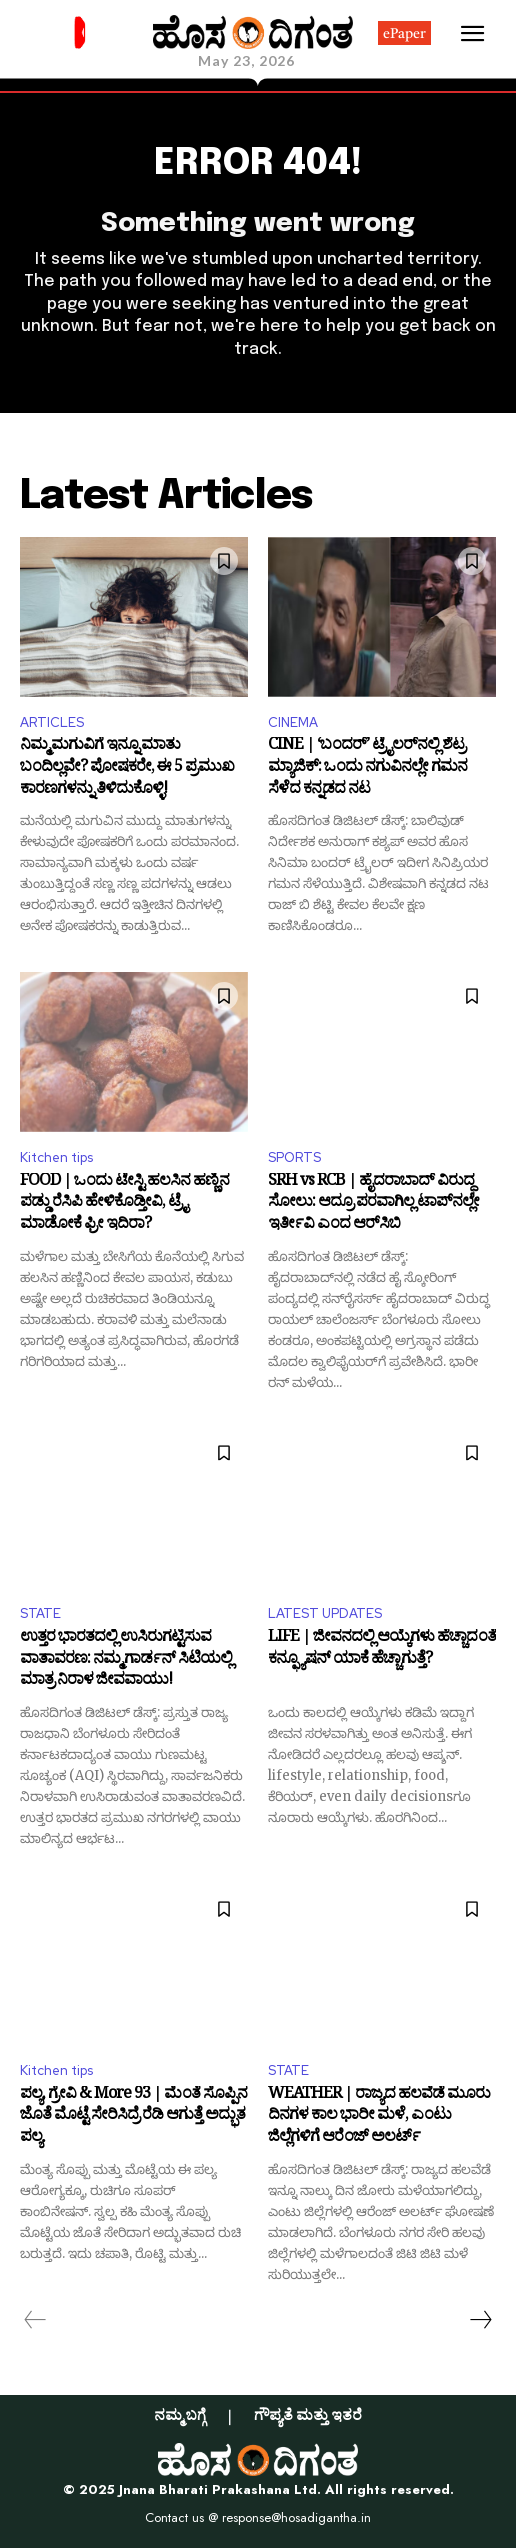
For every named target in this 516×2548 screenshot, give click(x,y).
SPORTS (294, 1157)
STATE (40, 1613)
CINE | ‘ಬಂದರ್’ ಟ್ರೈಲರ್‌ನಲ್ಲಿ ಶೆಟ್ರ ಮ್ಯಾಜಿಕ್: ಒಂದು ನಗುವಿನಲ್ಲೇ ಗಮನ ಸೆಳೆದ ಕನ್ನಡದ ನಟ (367, 768)
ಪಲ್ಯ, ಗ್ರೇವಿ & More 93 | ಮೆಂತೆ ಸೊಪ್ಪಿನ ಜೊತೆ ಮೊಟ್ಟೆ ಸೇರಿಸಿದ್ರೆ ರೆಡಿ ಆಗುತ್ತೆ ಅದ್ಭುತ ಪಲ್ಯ (133, 2117)
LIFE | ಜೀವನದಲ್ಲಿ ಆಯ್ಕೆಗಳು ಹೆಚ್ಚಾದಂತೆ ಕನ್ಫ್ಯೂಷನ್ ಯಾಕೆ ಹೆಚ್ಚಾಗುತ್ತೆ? (382, 1650)
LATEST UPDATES (325, 1613)
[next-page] (480, 2320)
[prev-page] (35, 2320)
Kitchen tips (56, 1157)
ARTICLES (52, 722)
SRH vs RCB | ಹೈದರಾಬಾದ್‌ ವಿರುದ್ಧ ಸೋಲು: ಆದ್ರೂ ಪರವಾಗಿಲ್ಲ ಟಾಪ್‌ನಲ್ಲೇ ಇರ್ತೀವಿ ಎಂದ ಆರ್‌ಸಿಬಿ (373, 1204)
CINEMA (293, 722)
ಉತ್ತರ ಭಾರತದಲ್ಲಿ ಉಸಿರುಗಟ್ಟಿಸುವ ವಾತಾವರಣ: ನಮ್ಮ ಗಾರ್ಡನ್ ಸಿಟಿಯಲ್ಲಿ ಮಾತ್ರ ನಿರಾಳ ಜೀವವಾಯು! (126, 1660)
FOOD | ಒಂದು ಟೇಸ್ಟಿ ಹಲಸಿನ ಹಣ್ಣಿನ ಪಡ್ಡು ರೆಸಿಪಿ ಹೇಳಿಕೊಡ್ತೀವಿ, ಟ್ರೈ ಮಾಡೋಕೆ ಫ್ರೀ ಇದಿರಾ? (124, 1204)
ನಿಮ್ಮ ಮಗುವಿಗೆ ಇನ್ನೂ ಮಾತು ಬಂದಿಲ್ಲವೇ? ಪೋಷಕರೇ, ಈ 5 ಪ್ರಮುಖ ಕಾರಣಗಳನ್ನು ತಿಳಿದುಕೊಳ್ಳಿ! (127, 768)
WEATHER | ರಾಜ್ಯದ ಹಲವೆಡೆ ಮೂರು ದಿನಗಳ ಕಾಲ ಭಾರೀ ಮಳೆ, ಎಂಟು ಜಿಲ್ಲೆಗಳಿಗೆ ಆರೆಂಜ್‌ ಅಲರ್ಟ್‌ (379, 2117)
